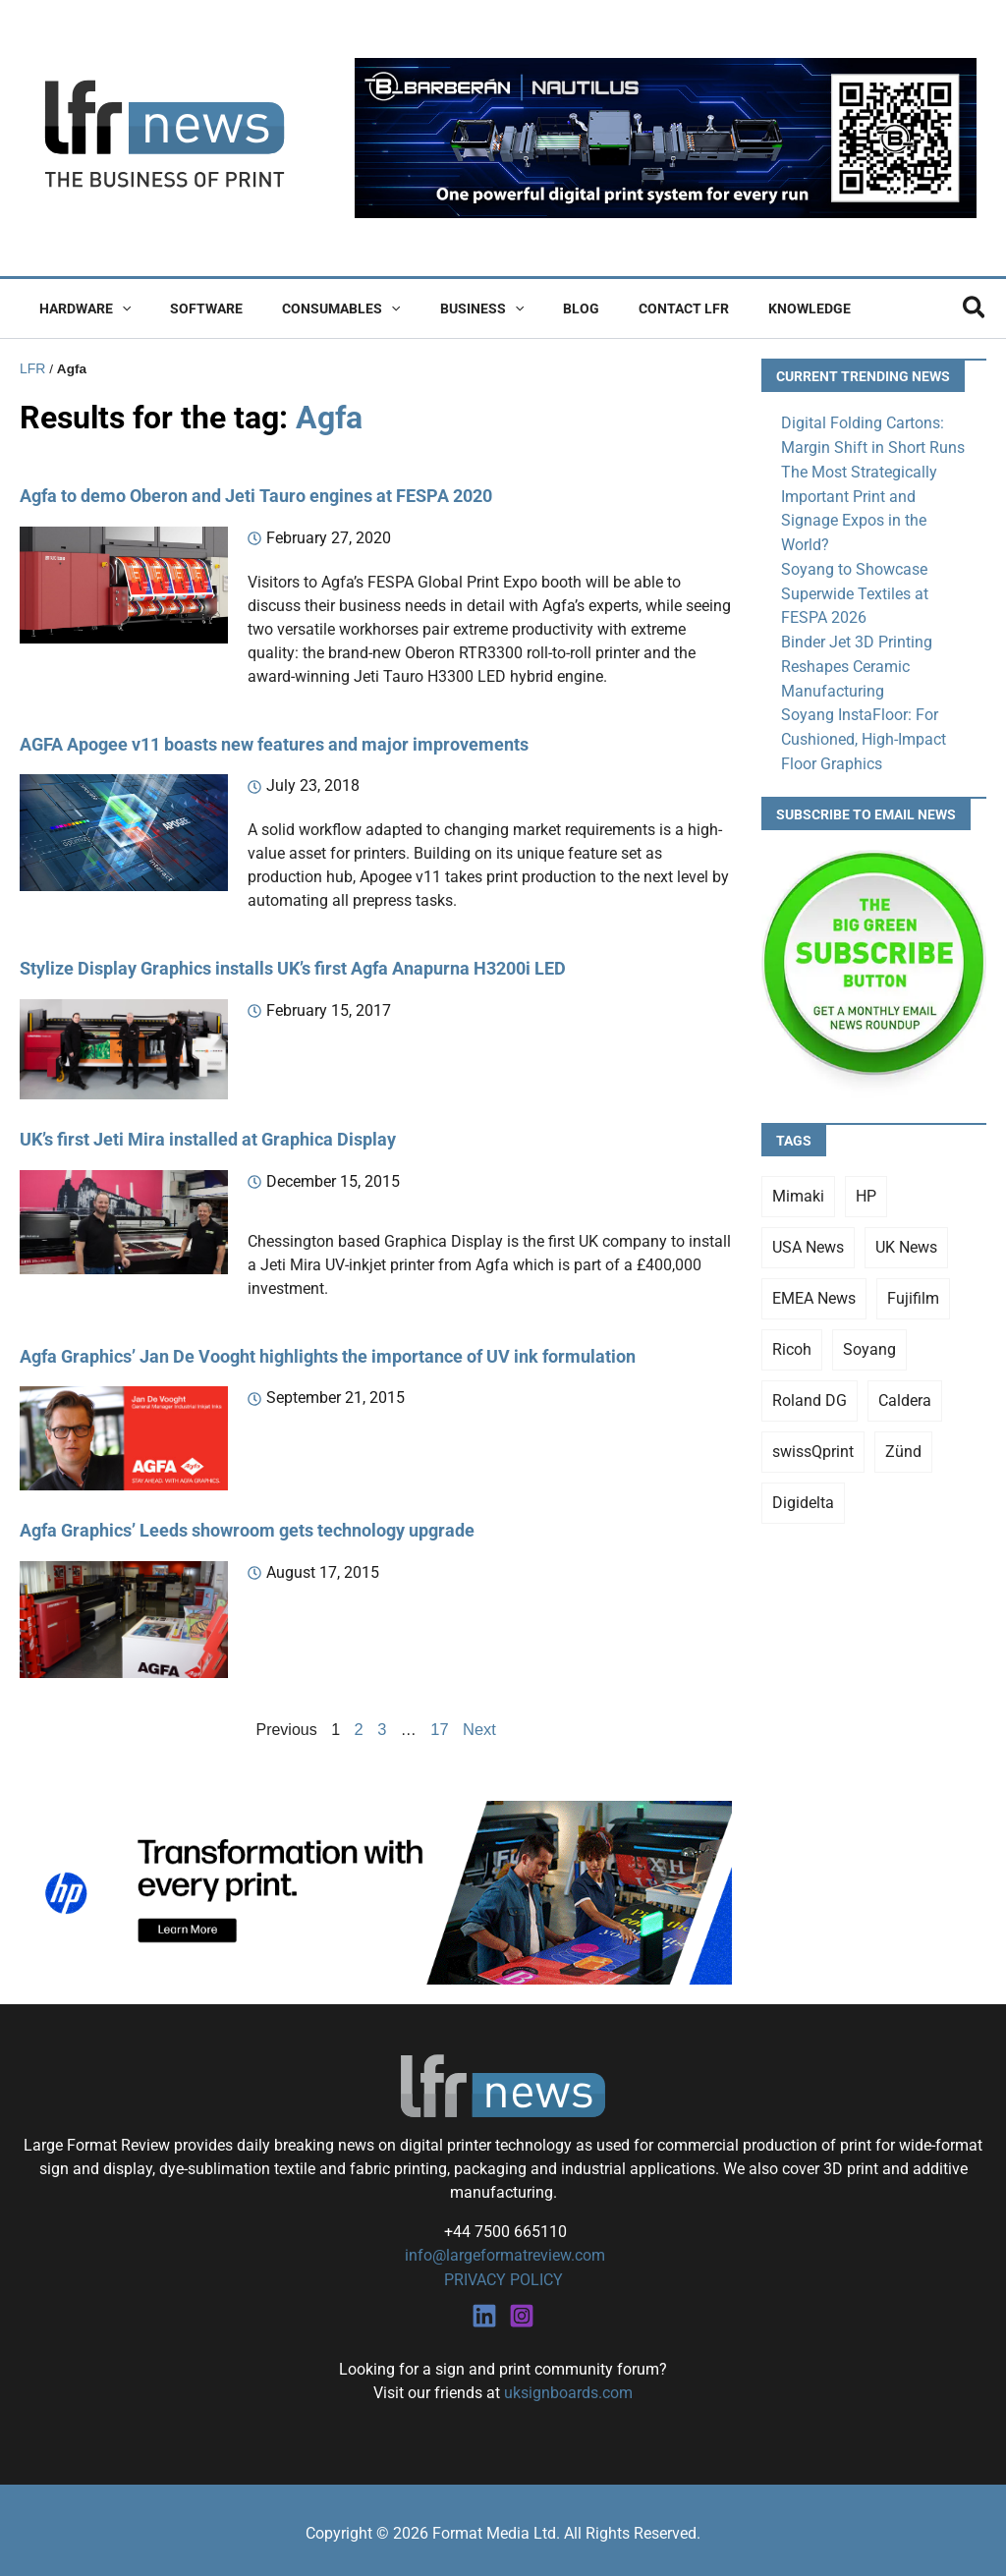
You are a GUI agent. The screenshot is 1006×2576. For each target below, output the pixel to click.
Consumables (311, 308)
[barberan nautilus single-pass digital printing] (666, 137)
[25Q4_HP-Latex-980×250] (376, 1887)
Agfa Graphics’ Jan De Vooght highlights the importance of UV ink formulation (328, 1352)
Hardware (79, 308)
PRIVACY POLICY (503, 2275)
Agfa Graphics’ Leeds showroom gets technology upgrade (247, 1527)
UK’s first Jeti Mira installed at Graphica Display (208, 1137)
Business (440, 308)
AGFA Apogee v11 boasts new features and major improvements (274, 742)
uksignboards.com (568, 2387)
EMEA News (814, 1287)
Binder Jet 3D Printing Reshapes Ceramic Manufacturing (856, 659)
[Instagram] (521, 2310)
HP (866, 1185)
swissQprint (813, 1440)
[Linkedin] (484, 2310)
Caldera (904, 1389)
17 (440, 1725)
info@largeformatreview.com (503, 2251)
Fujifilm (913, 1287)
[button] (116, 308)
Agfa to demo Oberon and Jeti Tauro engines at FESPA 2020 (256, 494)
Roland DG (809, 1389)
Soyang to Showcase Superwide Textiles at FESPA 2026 (854, 588)
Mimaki (798, 1185)
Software (188, 308)
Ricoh (791, 1338)
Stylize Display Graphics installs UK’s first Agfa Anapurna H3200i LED (293, 966)
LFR (32, 368)
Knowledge (733, 308)
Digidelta (803, 1492)
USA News (808, 1236)
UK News (906, 1236)
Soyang (869, 1338)
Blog (528, 308)
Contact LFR (619, 308)
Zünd (903, 1440)
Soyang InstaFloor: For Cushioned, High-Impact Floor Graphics (863, 729)
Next (479, 1725)
